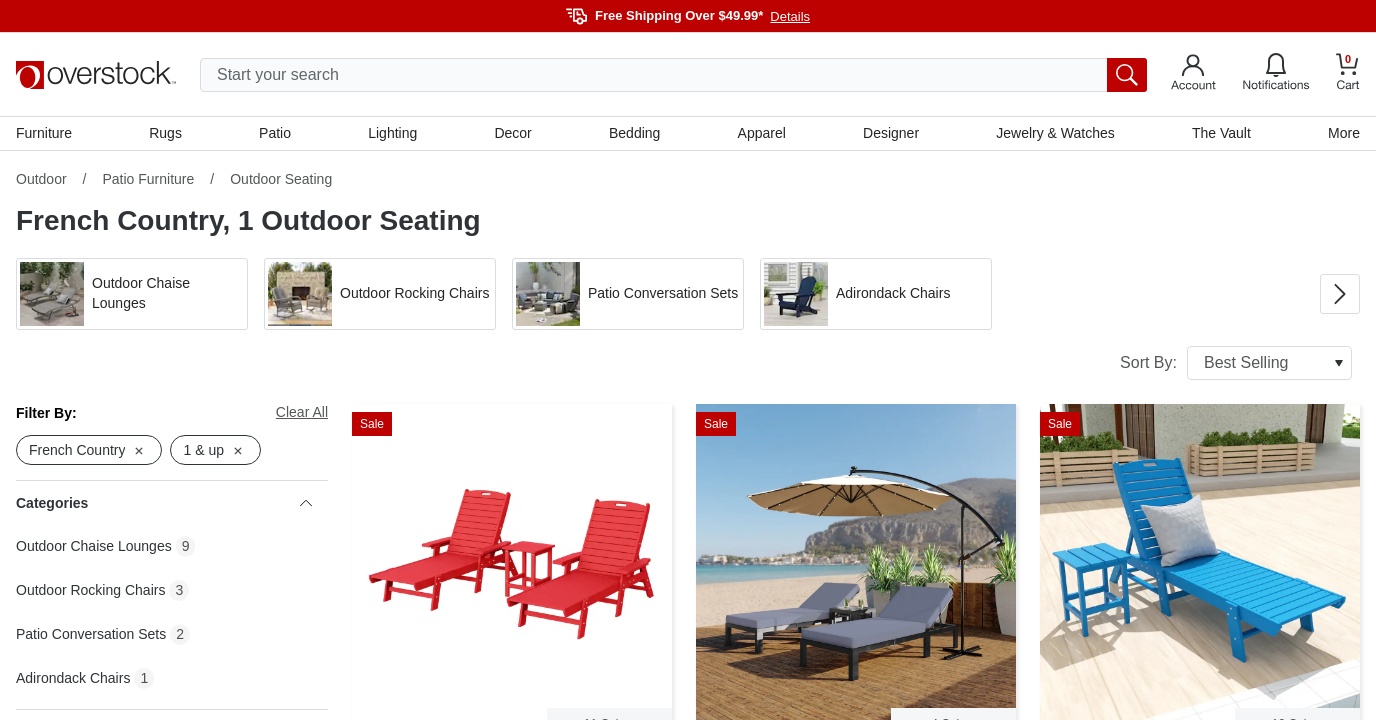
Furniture (44, 133)
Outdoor (41, 179)
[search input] (673, 75)
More (1344, 133)
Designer (891, 133)
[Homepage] (96, 75)
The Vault (1221, 133)
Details (790, 16)
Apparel (762, 133)
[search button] (1127, 75)
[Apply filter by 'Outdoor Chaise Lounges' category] (132, 294)
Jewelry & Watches (1055, 133)
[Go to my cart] (1348, 74)
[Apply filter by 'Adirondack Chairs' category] (876, 294)
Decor (512, 133)
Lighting (392, 133)
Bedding (634, 133)
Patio (275, 133)
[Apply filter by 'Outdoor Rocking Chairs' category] (380, 294)
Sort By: (1236, 363)
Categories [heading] (164, 503)
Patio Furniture (148, 179)
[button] (132, 294)
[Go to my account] (1193, 75)
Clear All (302, 412)
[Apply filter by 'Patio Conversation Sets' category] (628, 294)
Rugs (165, 133)
